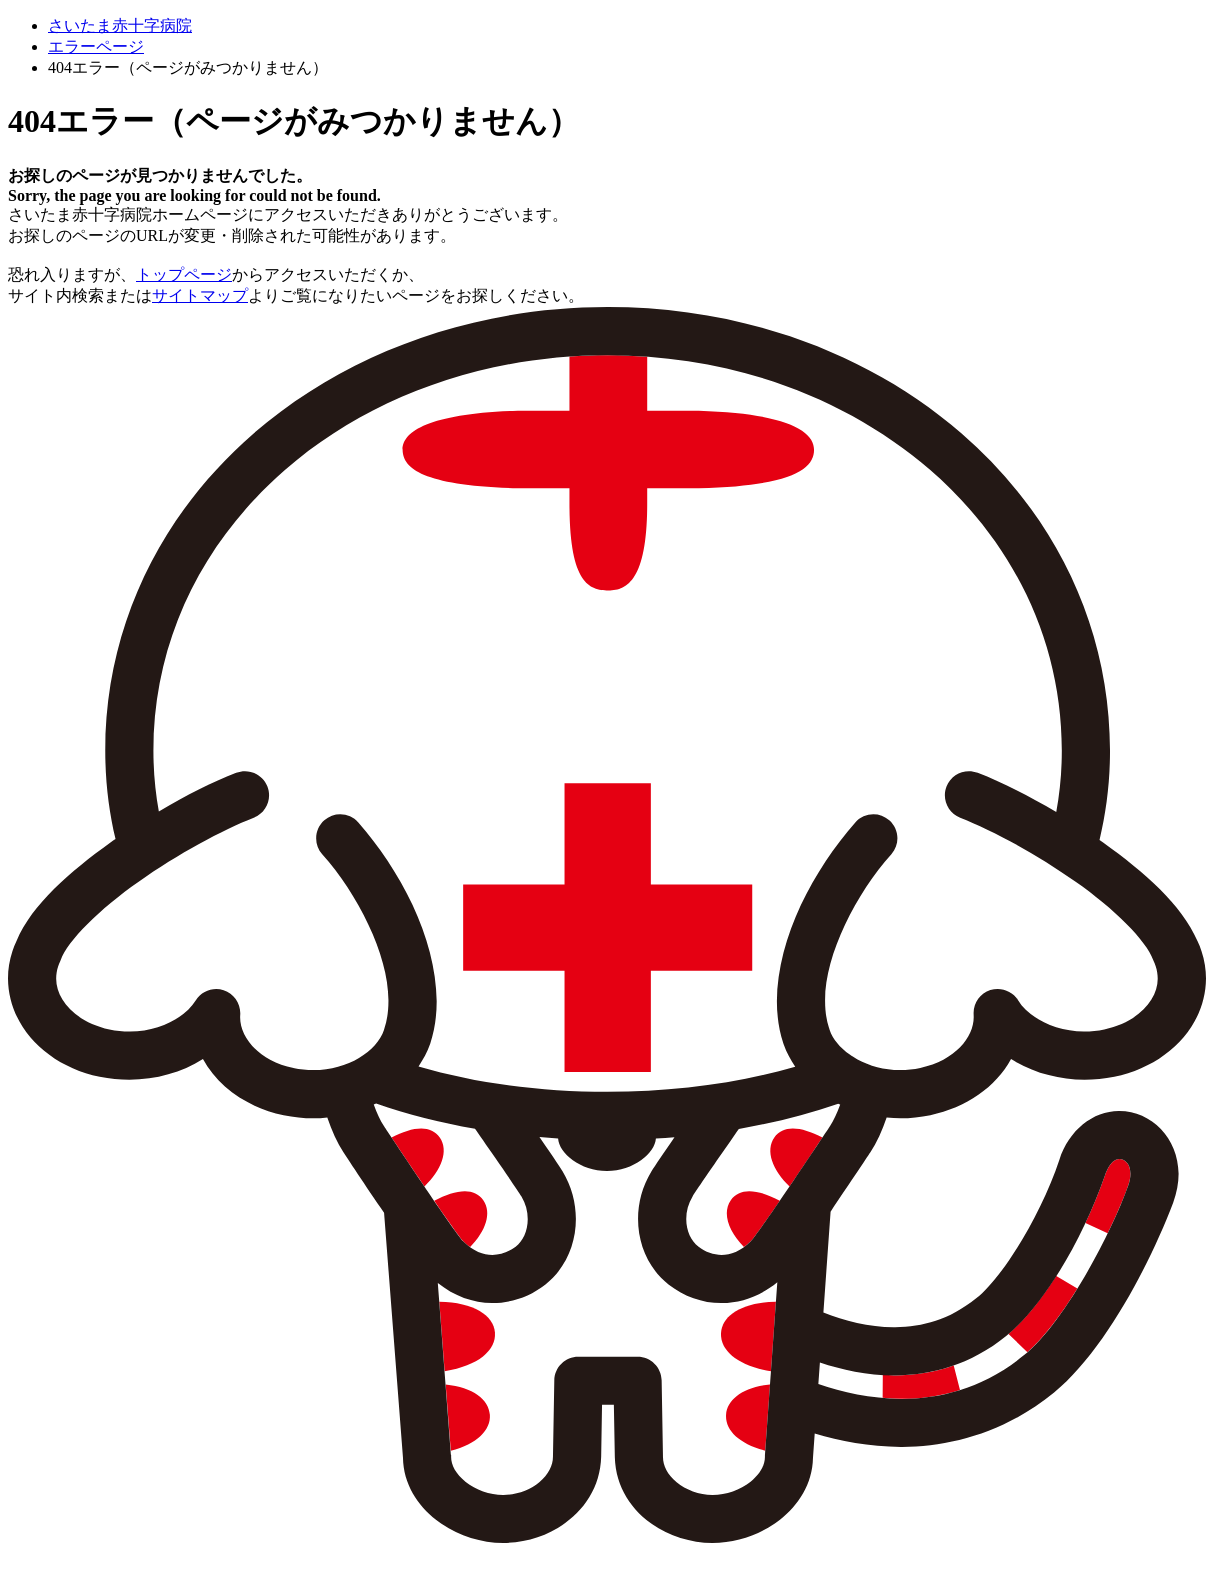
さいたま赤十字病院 (120, 25)
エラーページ (96, 46)
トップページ (184, 274)
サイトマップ (200, 295)
